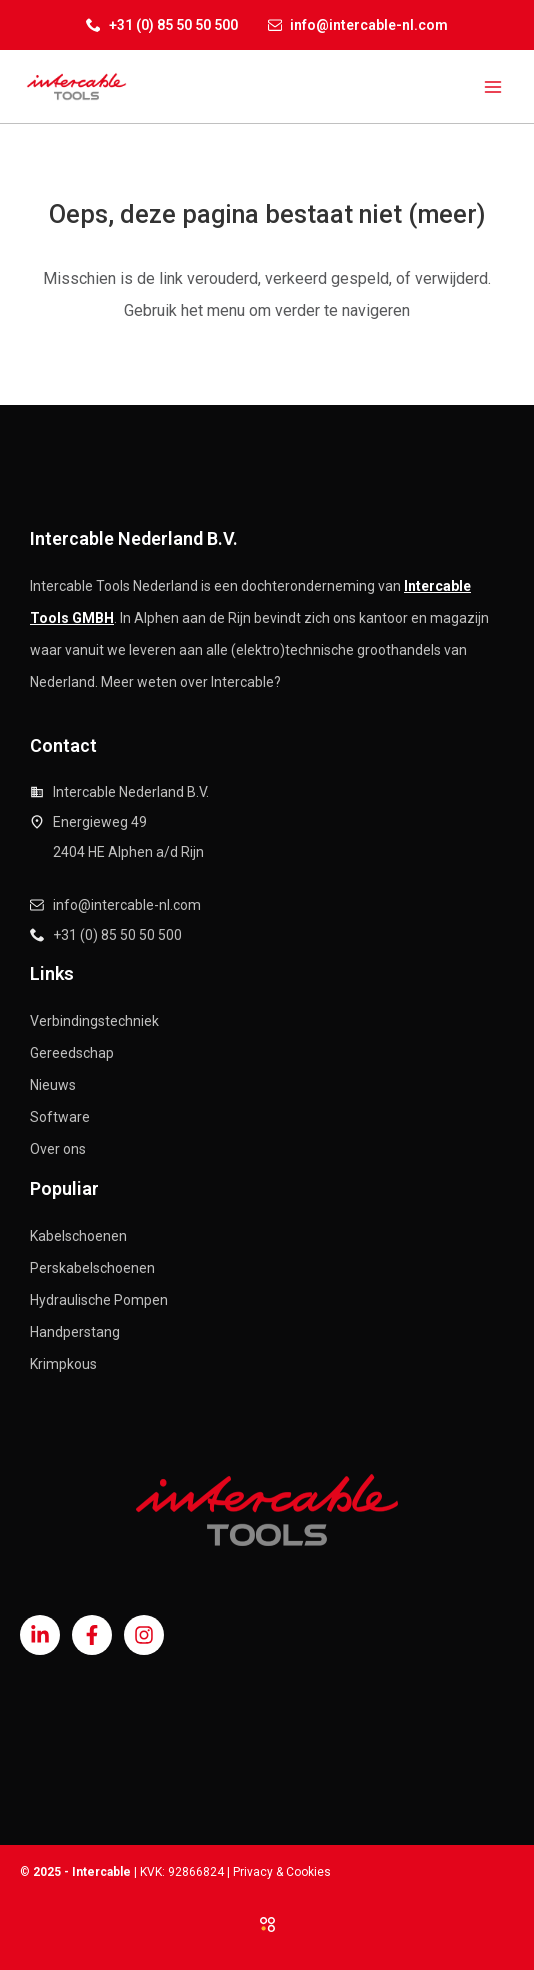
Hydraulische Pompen (99, 1300)
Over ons (58, 1149)
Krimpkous (63, 1364)
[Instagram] (144, 1635)
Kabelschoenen (78, 1236)
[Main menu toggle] (493, 86)
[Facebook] (92, 1635)
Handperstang (75, 1332)
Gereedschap (72, 1053)
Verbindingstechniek (94, 1021)
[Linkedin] (40, 1635)
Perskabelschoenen (92, 1268)
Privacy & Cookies (282, 1872)
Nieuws (53, 1085)
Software (60, 1117)
